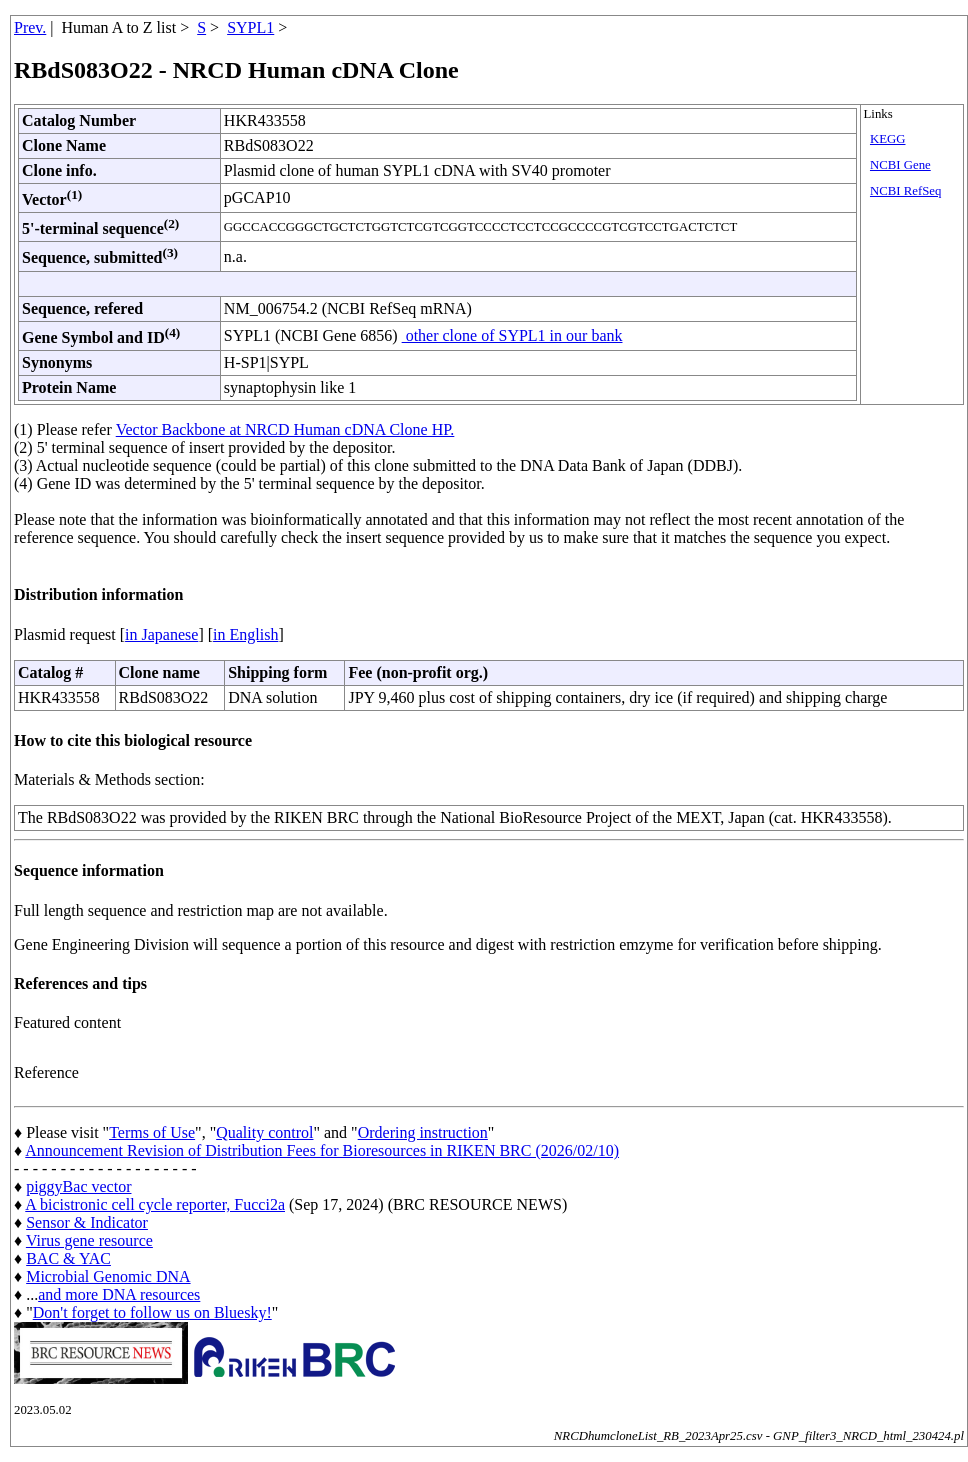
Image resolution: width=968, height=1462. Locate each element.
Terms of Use (152, 1132)
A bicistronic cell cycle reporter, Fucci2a (155, 1204)
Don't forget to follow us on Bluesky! (152, 1312)
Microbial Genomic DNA (108, 1276)
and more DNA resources (119, 1294)
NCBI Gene (900, 165)
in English (245, 634)
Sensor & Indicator (87, 1222)
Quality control (264, 1132)
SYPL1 (250, 27)
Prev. (30, 27)
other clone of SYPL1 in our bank (512, 335)
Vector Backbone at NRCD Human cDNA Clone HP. (285, 429)
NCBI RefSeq (905, 191)
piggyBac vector (78, 1186)
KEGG (888, 139)
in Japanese (161, 634)
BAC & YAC (68, 1258)
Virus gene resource (89, 1240)
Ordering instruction (423, 1132)
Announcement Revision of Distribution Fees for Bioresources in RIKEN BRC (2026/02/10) (322, 1150)
